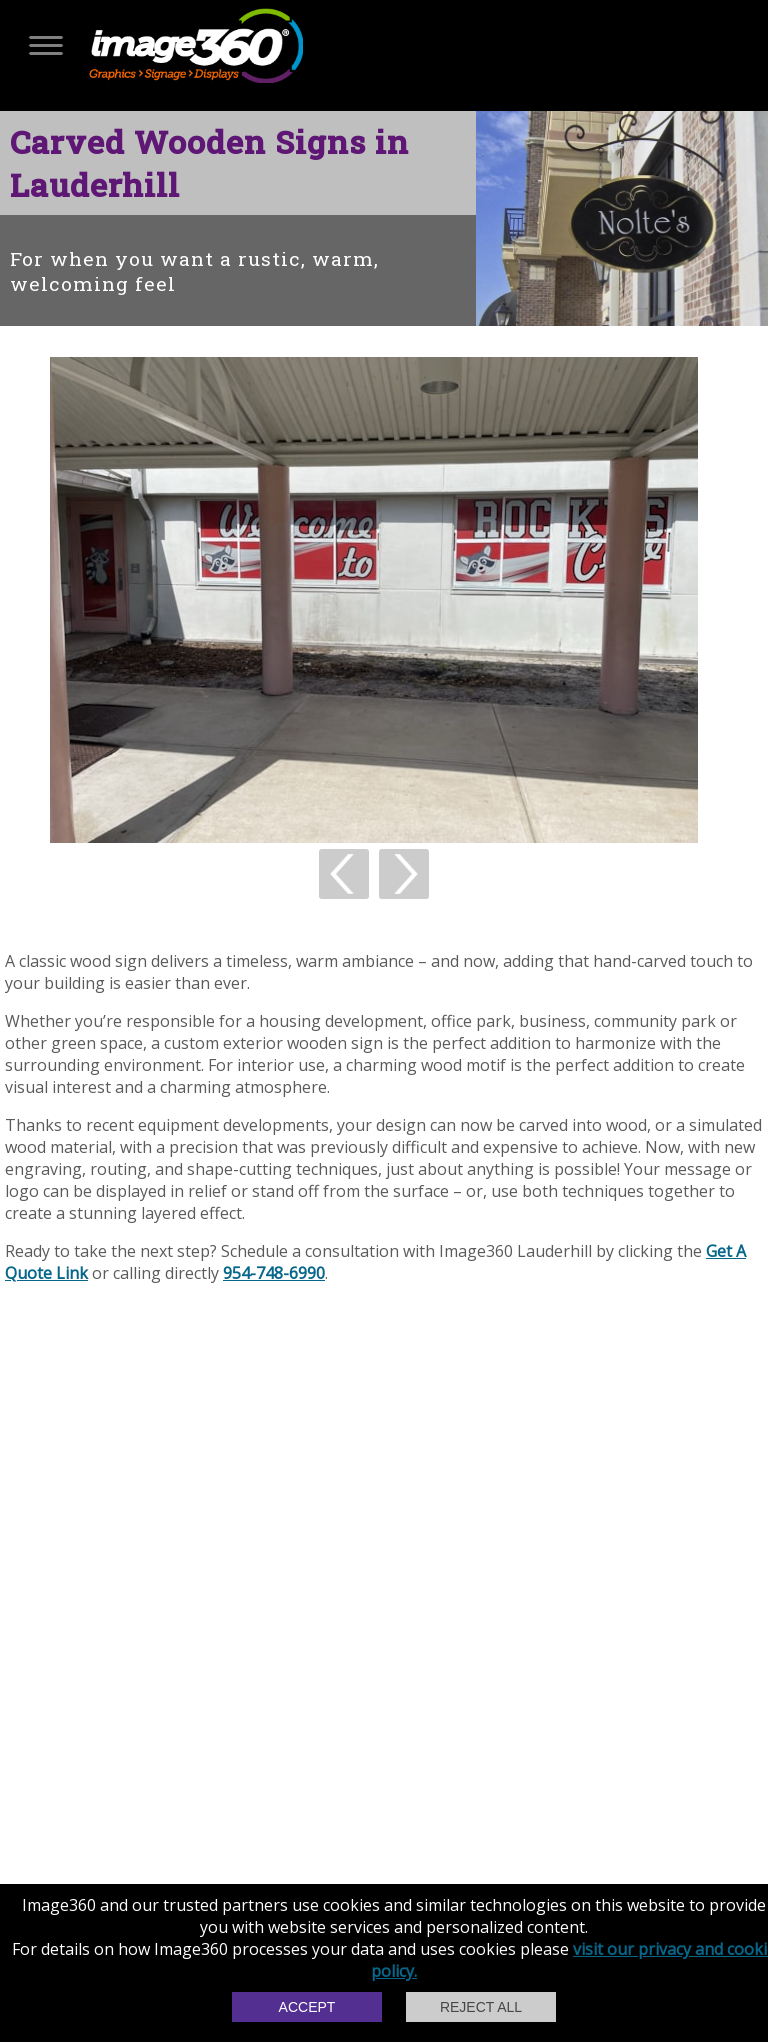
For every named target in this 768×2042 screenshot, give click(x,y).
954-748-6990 (274, 1273)
